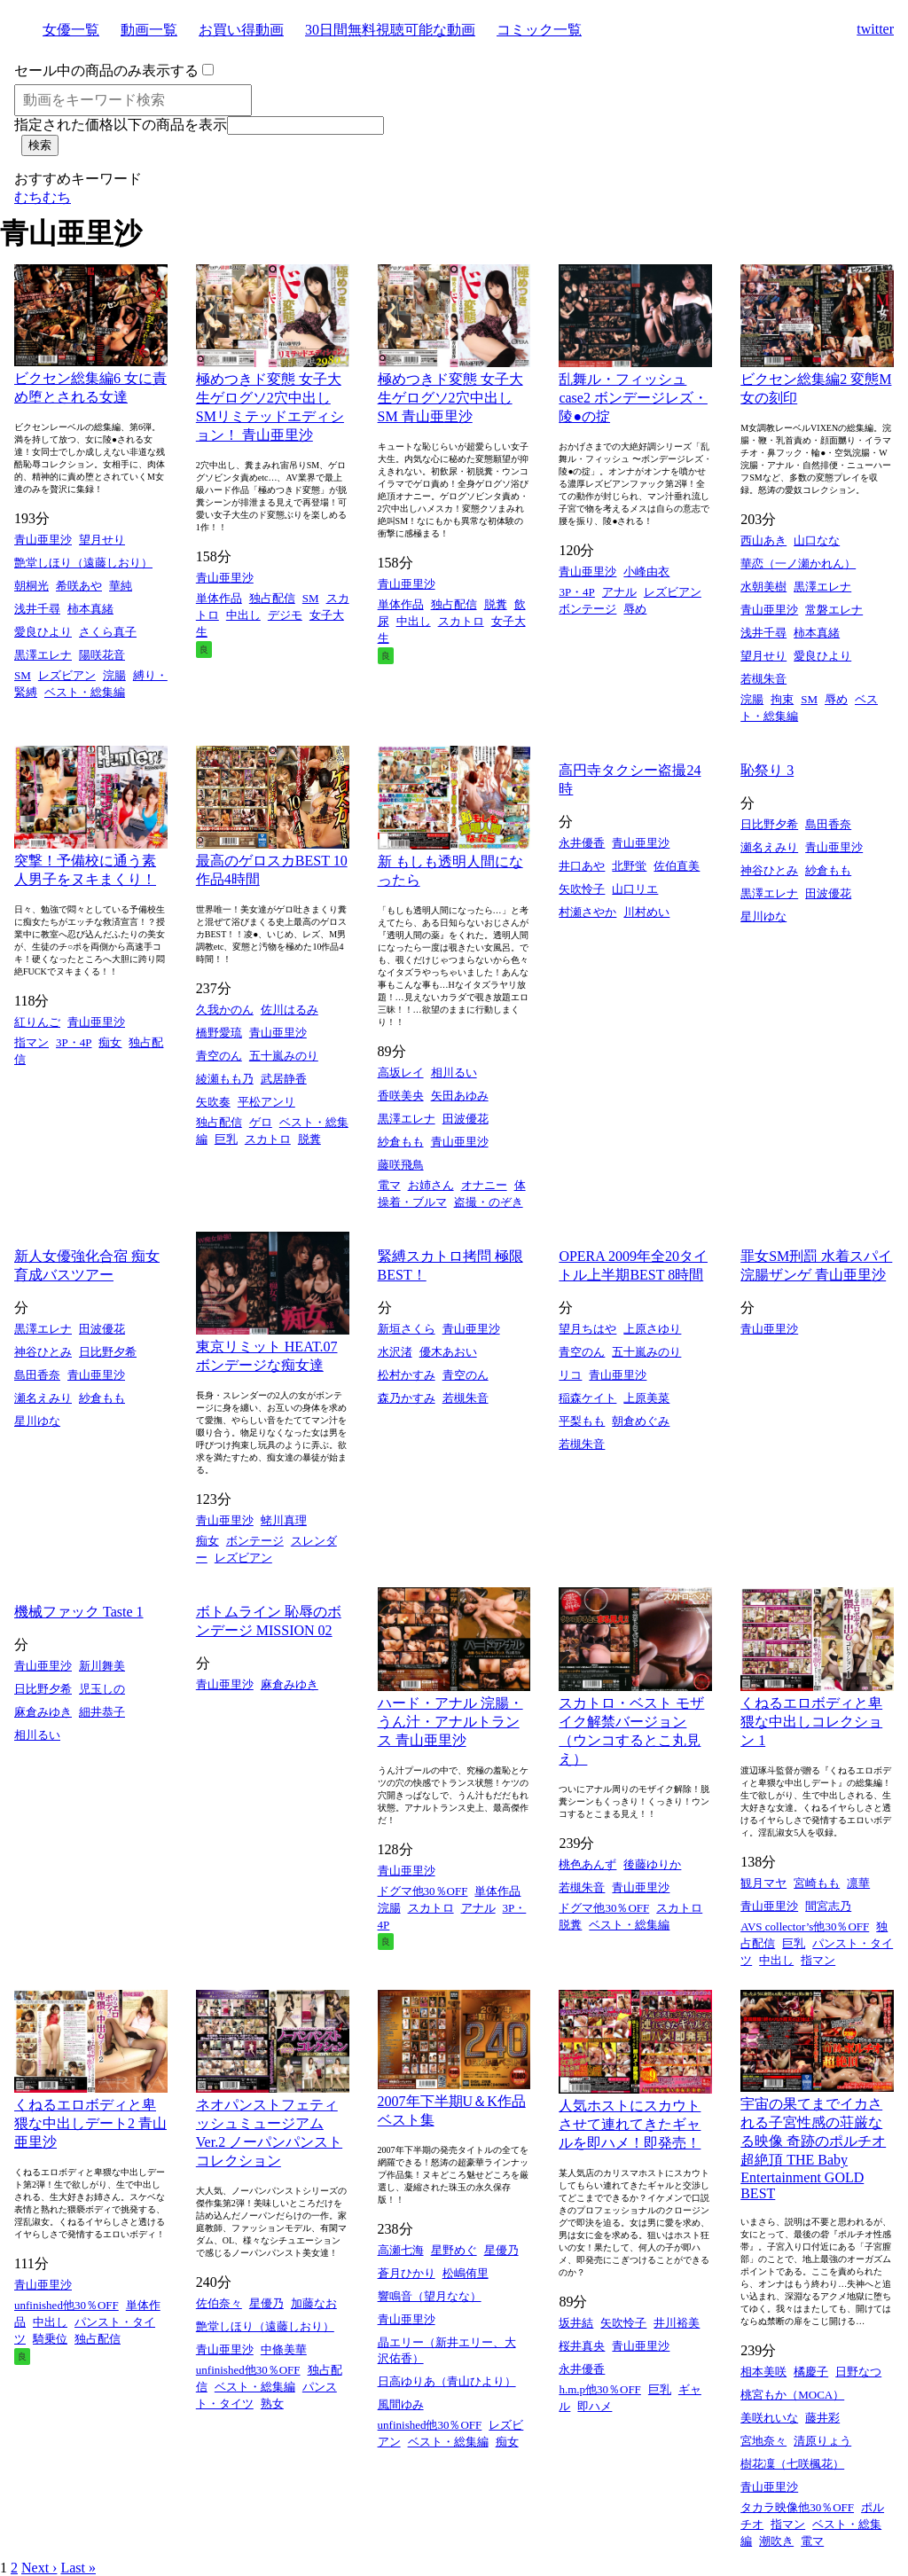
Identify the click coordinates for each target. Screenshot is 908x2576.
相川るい (454, 1072)
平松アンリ (266, 1101)
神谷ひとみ (769, 870)
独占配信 (272, 598)
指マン (31, 1042)
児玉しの (102, 1688)
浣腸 (114, 675)
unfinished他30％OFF (66, 2305)
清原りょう (822, 2440)
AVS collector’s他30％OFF (804, 1926)
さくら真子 (108, 631)
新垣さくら (406, 1328)
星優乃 (266, 2303)
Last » (78, 2567)
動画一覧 (149, 29)
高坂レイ (401, 1072)
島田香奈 (828, 824)
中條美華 (284, 2349)
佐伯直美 (677, 866)
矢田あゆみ (460, 1095)
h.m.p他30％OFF (599, 2389)
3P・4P (576, 592)
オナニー (484, 1185)
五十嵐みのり (283, 1055)
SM (22, 675)
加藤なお (314, 2303)
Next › (39, 2567)
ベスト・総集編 (84, 692)
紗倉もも (401, 1141)
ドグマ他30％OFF (423, 1891)
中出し (243, 615)
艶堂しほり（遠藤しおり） (83, 562)
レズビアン (67, 675)
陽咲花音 (102, 655)
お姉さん (431, 1185)
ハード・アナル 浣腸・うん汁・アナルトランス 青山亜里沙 (450, 1721)
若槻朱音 (763, 678)
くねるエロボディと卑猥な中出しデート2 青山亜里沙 (90, 2123)
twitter (875, 28)
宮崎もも (817, 1883)
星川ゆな (763, 916)
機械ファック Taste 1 (79, 1611)
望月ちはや (587, 1328)
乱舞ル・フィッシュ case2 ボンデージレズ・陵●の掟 (633, 398)
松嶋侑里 (465, 2273)
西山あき (763, 540)
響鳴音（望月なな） (429, 2296)
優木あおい (448, 1351)
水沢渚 (395, 1351)
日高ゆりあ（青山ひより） (447, 2381)
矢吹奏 (213, 1101)
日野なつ (858, 2371)
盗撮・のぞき (488, 1202)
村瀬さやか (587, 912)
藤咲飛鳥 (401, 1164)
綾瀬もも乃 (225, 1078)
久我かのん (225, 1009)
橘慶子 (811, 2371)
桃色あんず (587, 1864)
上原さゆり (652, 1328)
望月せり (102, 539)
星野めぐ (454, 2250)
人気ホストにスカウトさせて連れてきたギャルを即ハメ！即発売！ (630, 2124)
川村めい (646, 912)
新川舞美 (102, 1665)
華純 (120, 585)
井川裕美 (677, 2322)
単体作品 (219, 598)
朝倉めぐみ (640, 1421)
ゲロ (260, 1122)
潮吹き (776, 2541)
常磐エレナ (834, 609)
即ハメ (594, 2406)
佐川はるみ (289, 1009)
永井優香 (582, 843)
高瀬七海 (401, 2250)
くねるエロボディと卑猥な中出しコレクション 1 (811, 1721)
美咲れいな (769, 2417)
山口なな (817, 540)
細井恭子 (102, 1712)
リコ (570, 1375)
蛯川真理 (284, 1520)
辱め (634, 608)
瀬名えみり (769, 847)
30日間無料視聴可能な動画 (390, 29)
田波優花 (465, 1118)
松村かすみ (406, 1375)
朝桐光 (31, 585)
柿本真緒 (90, 608)
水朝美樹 (763, 586)
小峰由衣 (646, 571)
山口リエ (635, 889)
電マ (389, 1185)
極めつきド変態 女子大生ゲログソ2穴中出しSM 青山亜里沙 (450, 398)
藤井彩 (822, 2417)
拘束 (782, 699)
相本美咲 (763, 2371)
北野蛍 (629, 866)
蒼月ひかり (406, 2273)
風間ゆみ (401, 2404)
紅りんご (37, 1022)
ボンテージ (587, 608)
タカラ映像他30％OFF (797, 2507)
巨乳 (226, 1139)
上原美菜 (646, 1398)
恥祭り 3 (767, 770)
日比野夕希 (769, 824)
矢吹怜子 (582, 889)
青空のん (219, 1055)
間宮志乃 (828, 1906)
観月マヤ (763, 1883)
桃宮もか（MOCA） (792, 2394)
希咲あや (79, 585)
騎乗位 (50, 2338)
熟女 (272, 2403)
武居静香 (284, 1078)
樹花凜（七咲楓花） (792, 2463)
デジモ (285, 615)
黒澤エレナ (43, 655)
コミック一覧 (539, 29)
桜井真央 (582, 2346)
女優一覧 (71, 29)
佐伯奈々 (219, 2303)
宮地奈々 (763, 2440)
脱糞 (495, 604)
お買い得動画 (241, 29)
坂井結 (576, 2322)
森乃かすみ (406, 1398)
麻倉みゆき (43, 1712)
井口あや (582, 866)
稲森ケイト (587, 1398)
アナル (619, 592)
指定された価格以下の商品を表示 (120, 124)
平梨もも (582, 1421)
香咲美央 (401, 1095)
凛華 (858, 1883)
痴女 (109, 1042)
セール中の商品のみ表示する (106, 70)
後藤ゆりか (652, 1864)
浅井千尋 (37, 608)
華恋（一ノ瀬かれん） (798, 563)
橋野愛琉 (219, 1032)
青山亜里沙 (43, 539)
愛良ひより (43, 631)
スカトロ (461, 621)
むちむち (42, 197)
